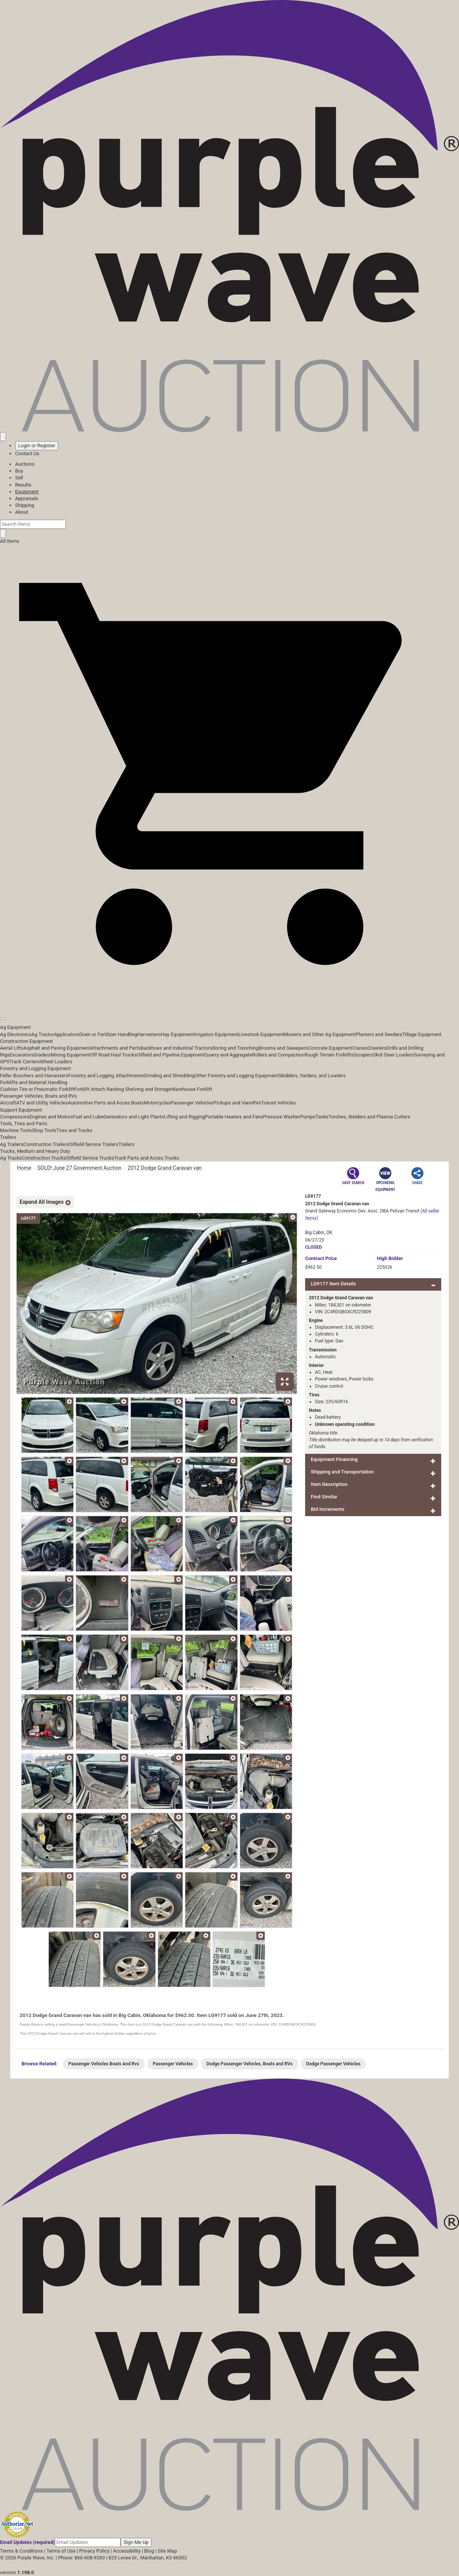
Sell (19, 477)
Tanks (322, 1117)
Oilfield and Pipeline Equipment (170, 1055)
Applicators (66, 1034)
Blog (149, 2551)
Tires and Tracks (74, 1130)
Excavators (21, 1055)
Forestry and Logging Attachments (106, 1075)
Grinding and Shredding (169, 1075)
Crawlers (377, 1048)
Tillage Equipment (422, 1034)
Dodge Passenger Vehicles (333, 2063)
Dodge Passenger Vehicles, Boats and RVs (249, 2063)
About (21, 512)
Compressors (14, 1117)
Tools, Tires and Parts (23, 1123)
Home (24, 1168)
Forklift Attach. (90, 1089)
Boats (137, 1103)
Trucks (171, 1158)
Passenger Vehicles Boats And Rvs (103, 2063)
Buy (19, 471)
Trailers (8, 1137)
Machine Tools (16, 1130)
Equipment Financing (334, 1459)
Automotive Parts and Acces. (99, 1103)
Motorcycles (157, 1103)
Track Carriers (24, 1061)
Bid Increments (327, 1509)
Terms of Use (61, 2551)
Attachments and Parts (115, 1048)
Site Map (167, 2551)
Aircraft (8, 1103)
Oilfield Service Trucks (90, 1158)
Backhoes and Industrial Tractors (176, 1048)
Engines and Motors (51, 1117)
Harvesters (149, 1034)
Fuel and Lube (88, 1117)
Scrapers (363, 1055)
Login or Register (36, 445)
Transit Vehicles (278, 1103)
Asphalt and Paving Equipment (56, 1048)
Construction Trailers (46, 1144)
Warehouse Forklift (191, 1089)
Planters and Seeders (379, 1034)
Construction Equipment (26, 1041)
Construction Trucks (44, 1158)
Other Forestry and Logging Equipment (237, 1075)
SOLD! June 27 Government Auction (79, 1168)
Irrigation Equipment (216, 1034)
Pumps (307, 1117)
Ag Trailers (11, 1144)
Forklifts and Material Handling (33, 1082)
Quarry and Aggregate (228, 1055)
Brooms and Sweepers (283, 1048)
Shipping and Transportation (342, 1472)
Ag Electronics (15, 1034)
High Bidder (390, 1258)
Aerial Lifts (11, 1048)
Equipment (27, 491)
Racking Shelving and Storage (139, 1089)
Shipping (24, 505)
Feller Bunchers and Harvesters (34, 1075)
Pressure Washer (281, 1117)
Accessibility (127, 2551)
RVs (257, 1103)
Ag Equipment (15, 1027)
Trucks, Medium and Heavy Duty (35, 1151)
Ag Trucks (11, 1158)
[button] (229, 1001)
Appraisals (26, 498)
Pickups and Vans (233, 1103)
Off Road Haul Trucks (113, 1055)
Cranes (359, 1048)
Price (321, 1258)
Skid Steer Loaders (393, 1055)
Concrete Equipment (330, 1048)
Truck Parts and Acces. (139, 1158)
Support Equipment (21, 1110)
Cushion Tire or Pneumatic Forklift (37, 1089)
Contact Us (27, 453)
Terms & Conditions (21, 2551)
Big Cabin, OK (318, 1232)
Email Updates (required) (27, 2542)
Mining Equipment (70, 1055)
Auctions (24, 464)
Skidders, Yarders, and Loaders (312, 1075)
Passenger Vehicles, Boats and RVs (38, 1096)
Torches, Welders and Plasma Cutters (369, 1117)
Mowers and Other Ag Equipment (320, 1034)
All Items (9, 541)
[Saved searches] (3, 436)
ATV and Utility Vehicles (42, 1103)
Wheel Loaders (56, 1061)
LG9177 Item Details (333, 1283)
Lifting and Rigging (184, 1117)
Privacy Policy (94, 2551)
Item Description (329, 1484)
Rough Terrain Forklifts (329, 1055)
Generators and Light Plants (133, 1117)
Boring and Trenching (235, 1048)
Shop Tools (44, 1130)
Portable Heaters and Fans (234, 1117)
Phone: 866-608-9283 (81, 2558)
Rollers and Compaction (278, 1055)
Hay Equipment (177, 1034)
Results (23, 485)
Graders (42, 1055)
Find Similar (324, 1497)
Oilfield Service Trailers (93, 1144)
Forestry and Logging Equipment (35, 1068)
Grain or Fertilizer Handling (108, 1034)
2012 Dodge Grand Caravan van (165, 1168)
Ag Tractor (42, 1034)
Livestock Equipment (261, 1034)
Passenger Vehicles (192, 1103)
